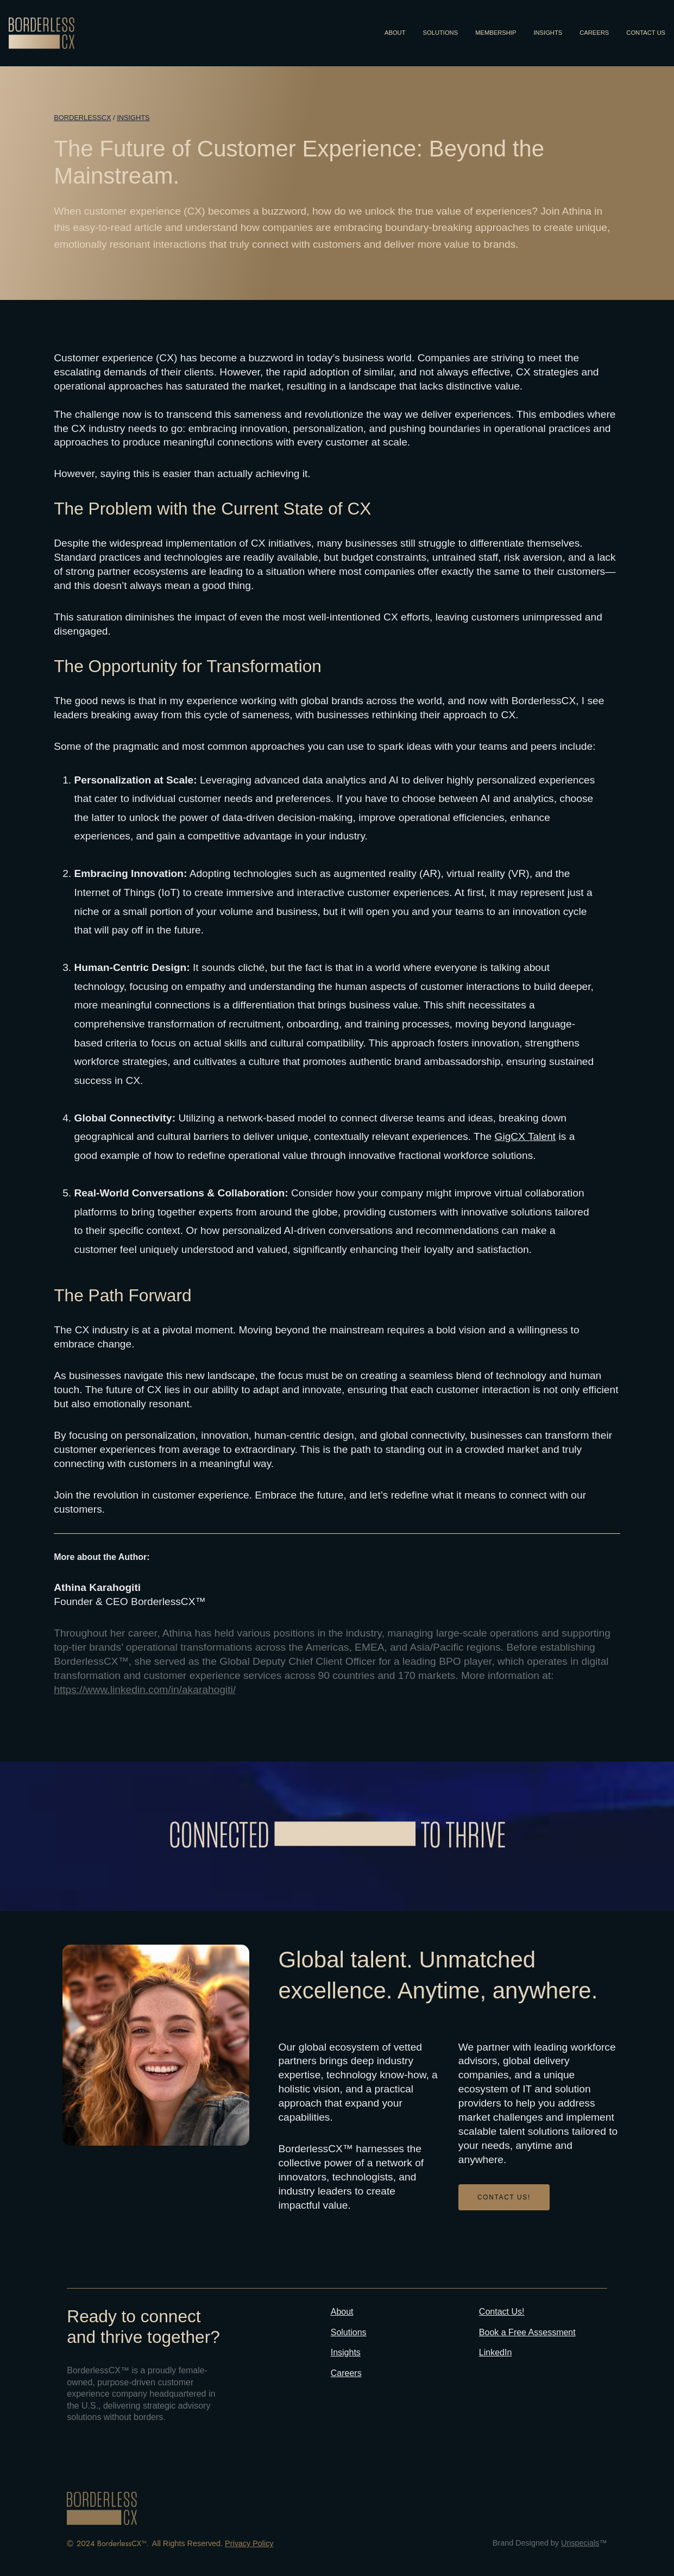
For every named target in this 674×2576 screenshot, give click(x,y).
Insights (133, 118)
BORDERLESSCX (82, 118)
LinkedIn (495, 2352)
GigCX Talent (525, 1136)
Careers (346, 2373)
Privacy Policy (249, 2543)
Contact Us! (502, 2311)
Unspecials (580, 2543)
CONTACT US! (504, 2197)
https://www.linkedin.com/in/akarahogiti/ (145, 1689)
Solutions (349, 2332)
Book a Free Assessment (527, 2332)
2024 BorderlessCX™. (113, 2543)
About (342, 2311)
